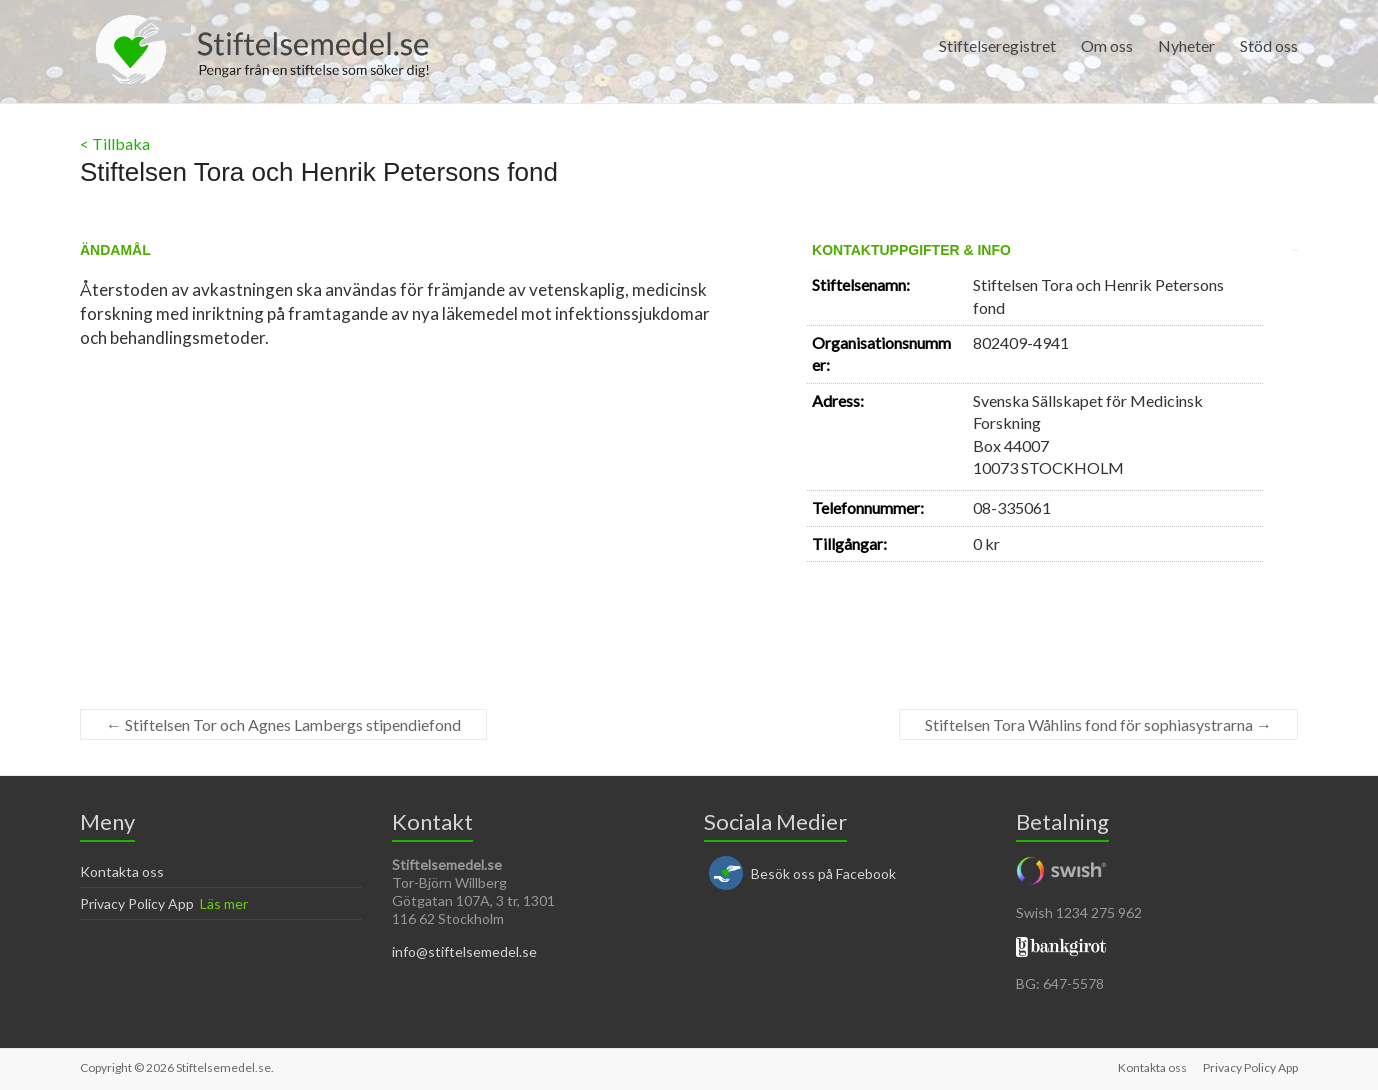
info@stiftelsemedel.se (464, 951)
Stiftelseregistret (997, 45)
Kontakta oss (122, 871)
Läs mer (224, 903)
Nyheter (1186, 45)
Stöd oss (1269, 45)
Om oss (1107, 45)
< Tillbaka (115, 143)
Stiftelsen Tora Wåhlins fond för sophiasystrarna (1098, 724)
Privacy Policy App (137, 903)
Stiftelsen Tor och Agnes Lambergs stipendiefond (283, 724)
